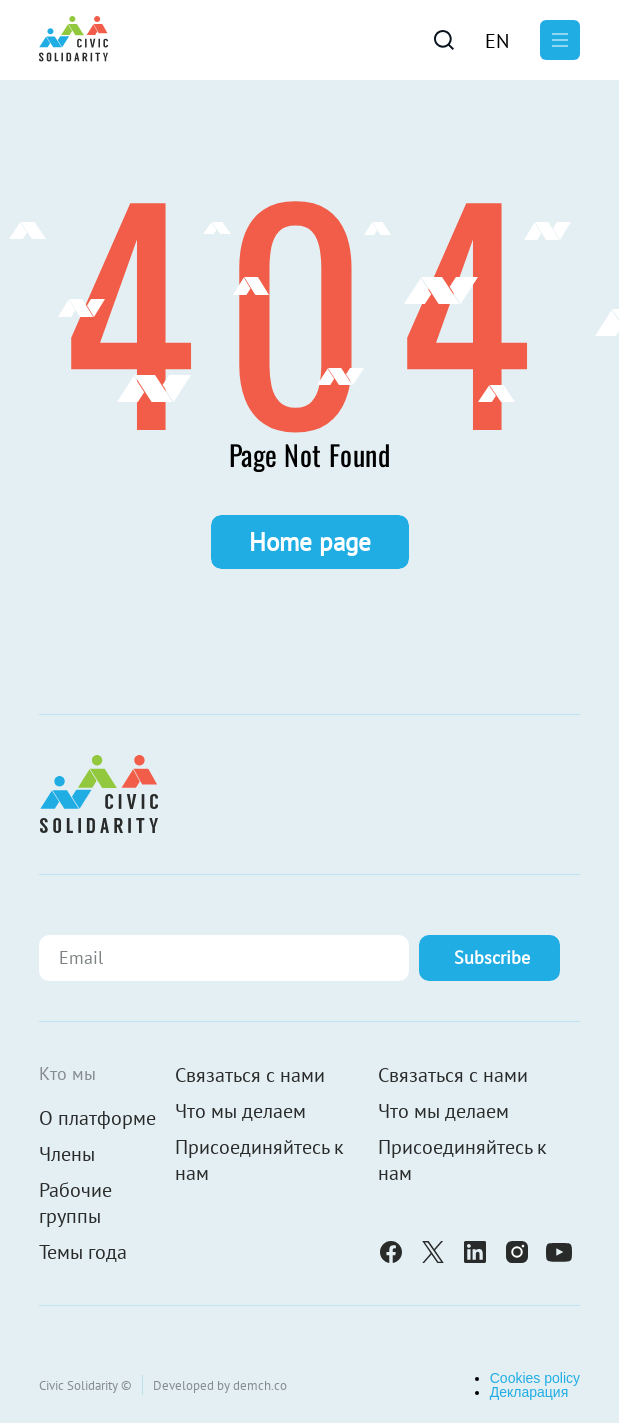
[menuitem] (497, 40)
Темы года (83, 1252)
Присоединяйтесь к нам (259, 1160)
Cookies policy (535, 1378)
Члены (67, 1154)
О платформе (97, 1118)
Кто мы (67, 1073)
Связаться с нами (250, 1075)
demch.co (260, 1385)
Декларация (529, 1392)
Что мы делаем (240, 1111)
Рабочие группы (75, 1203)
